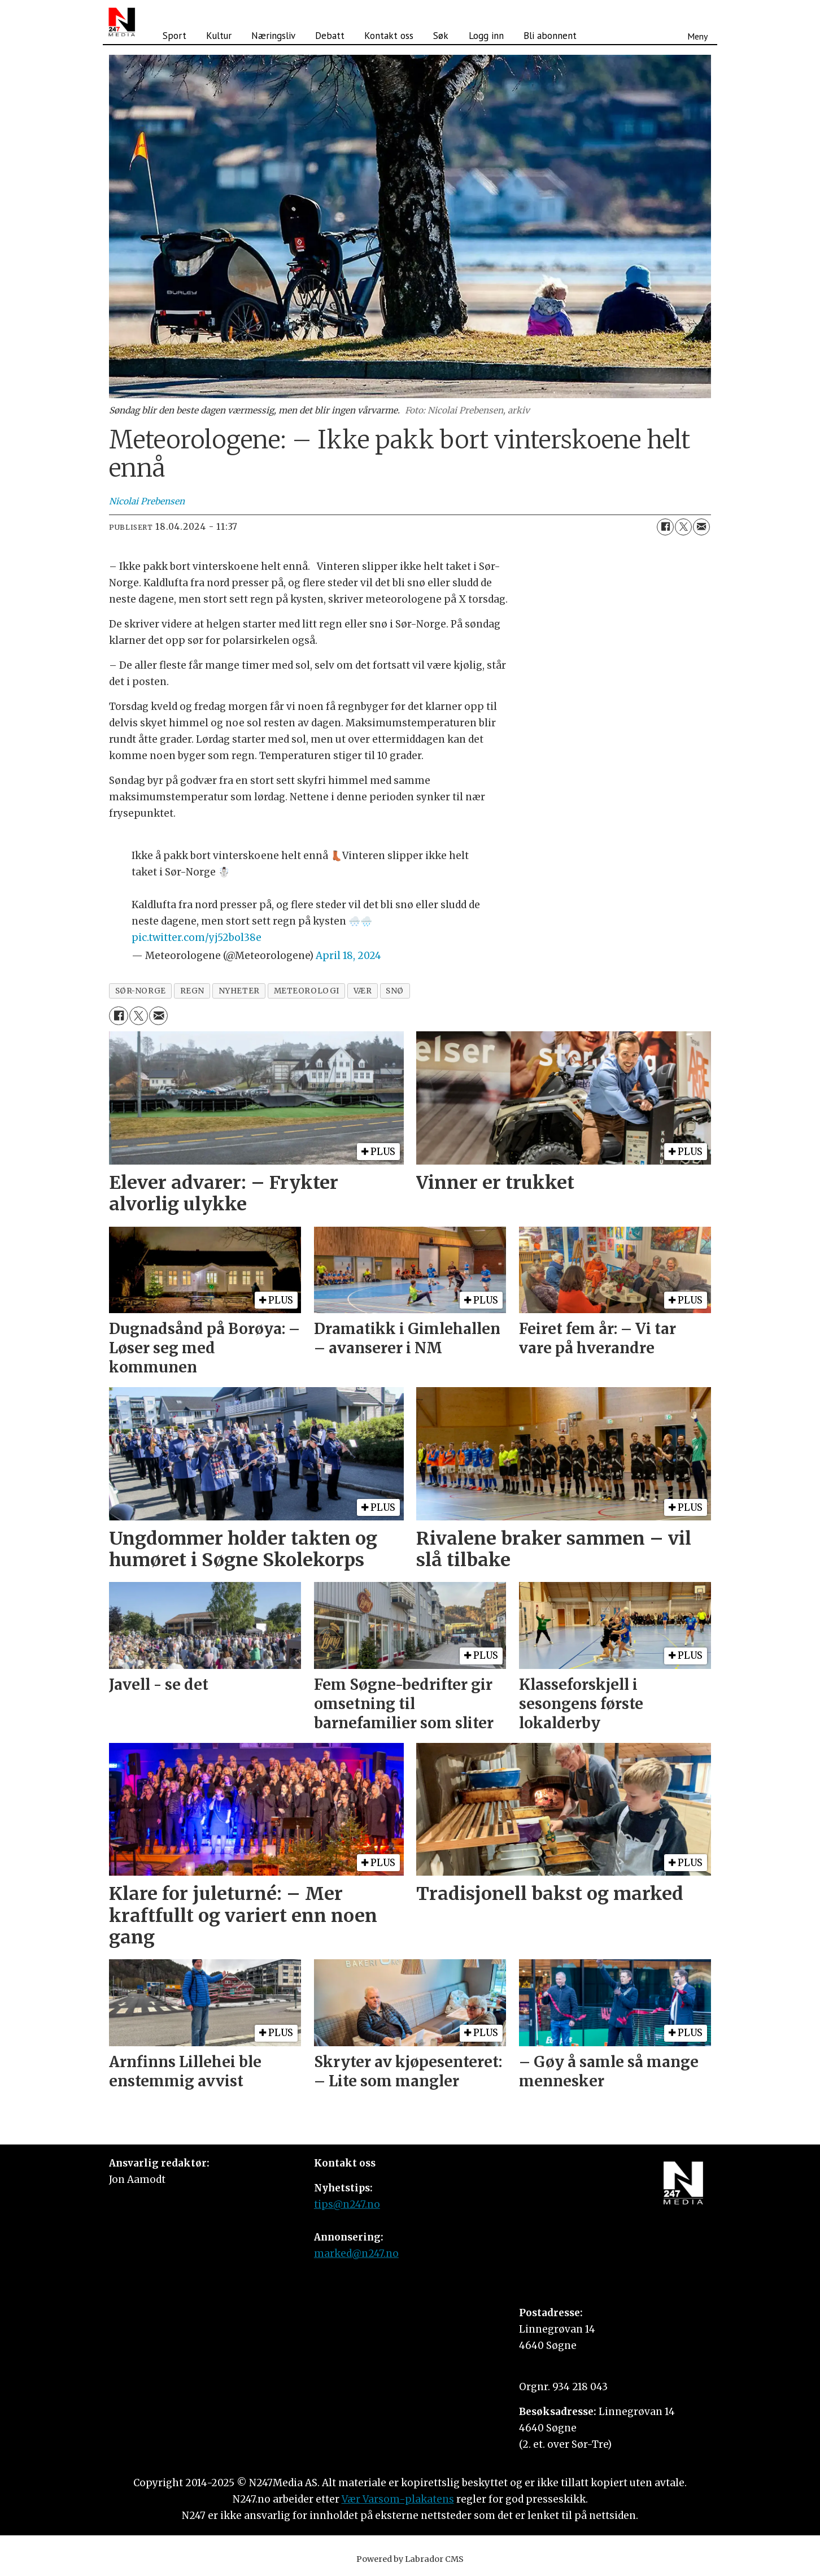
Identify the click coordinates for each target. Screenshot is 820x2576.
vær (363, 991)
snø (395, 991)
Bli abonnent (550, 35)
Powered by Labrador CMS (410, 2559)
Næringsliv (273, 35)
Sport (174, 35)
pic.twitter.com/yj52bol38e (196, 937)
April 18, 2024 (348, 955)
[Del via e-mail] (701, 526)
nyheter (239, 991)
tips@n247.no (347, 2204)
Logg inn (486, 35)
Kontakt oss (388, 35)
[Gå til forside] (122, 22)
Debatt (329, 35)
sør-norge (140, 991)
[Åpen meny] (697, 22)
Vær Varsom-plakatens (398, 2499)
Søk (440, 35)
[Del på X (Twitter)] (683, 526)
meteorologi (306, 991)
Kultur (219, 35)
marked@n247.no (356, 2253)
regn (192, 991)
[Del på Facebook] (665, 526)
